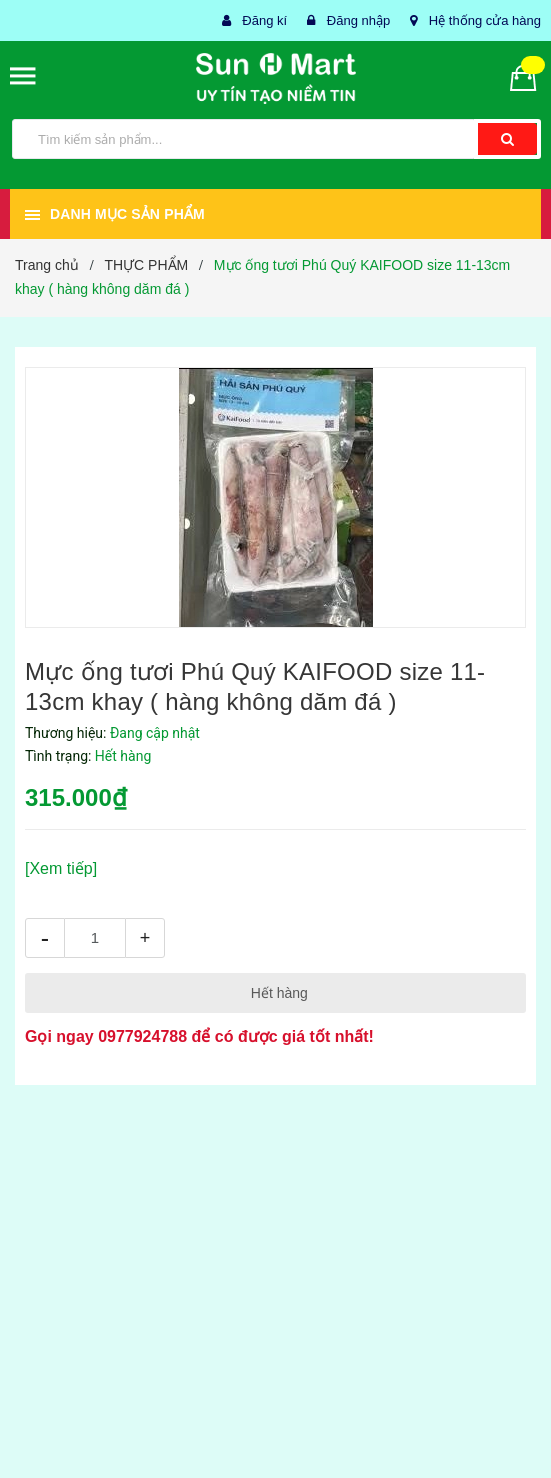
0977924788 (142, 1036)
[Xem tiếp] (61, 868)
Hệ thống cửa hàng (485, 20)
